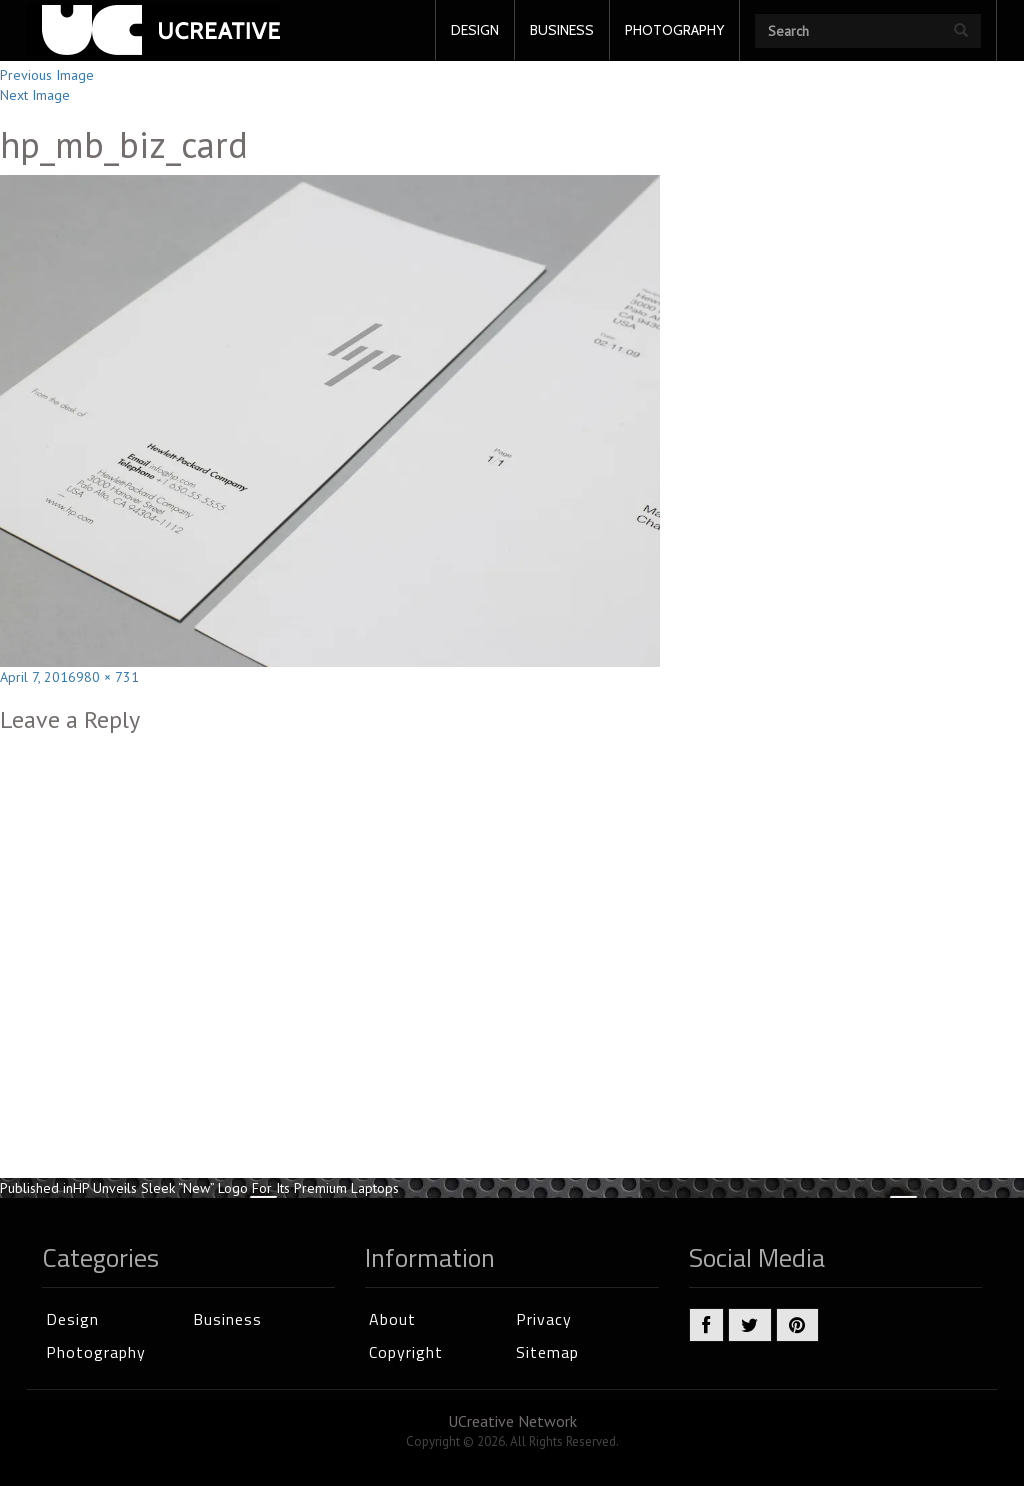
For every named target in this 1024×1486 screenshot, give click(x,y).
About (392, 1319)
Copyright (406, 1352)
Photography (96, 1352)
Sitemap (547, 1352)
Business (227, 1319)
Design (72, 1319)
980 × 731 (107, 677)
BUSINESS (562, 30)
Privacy (544, 1319)
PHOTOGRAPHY (674, 30)
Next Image (35, 95)
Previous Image (47, 75)
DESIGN (475, 30)
